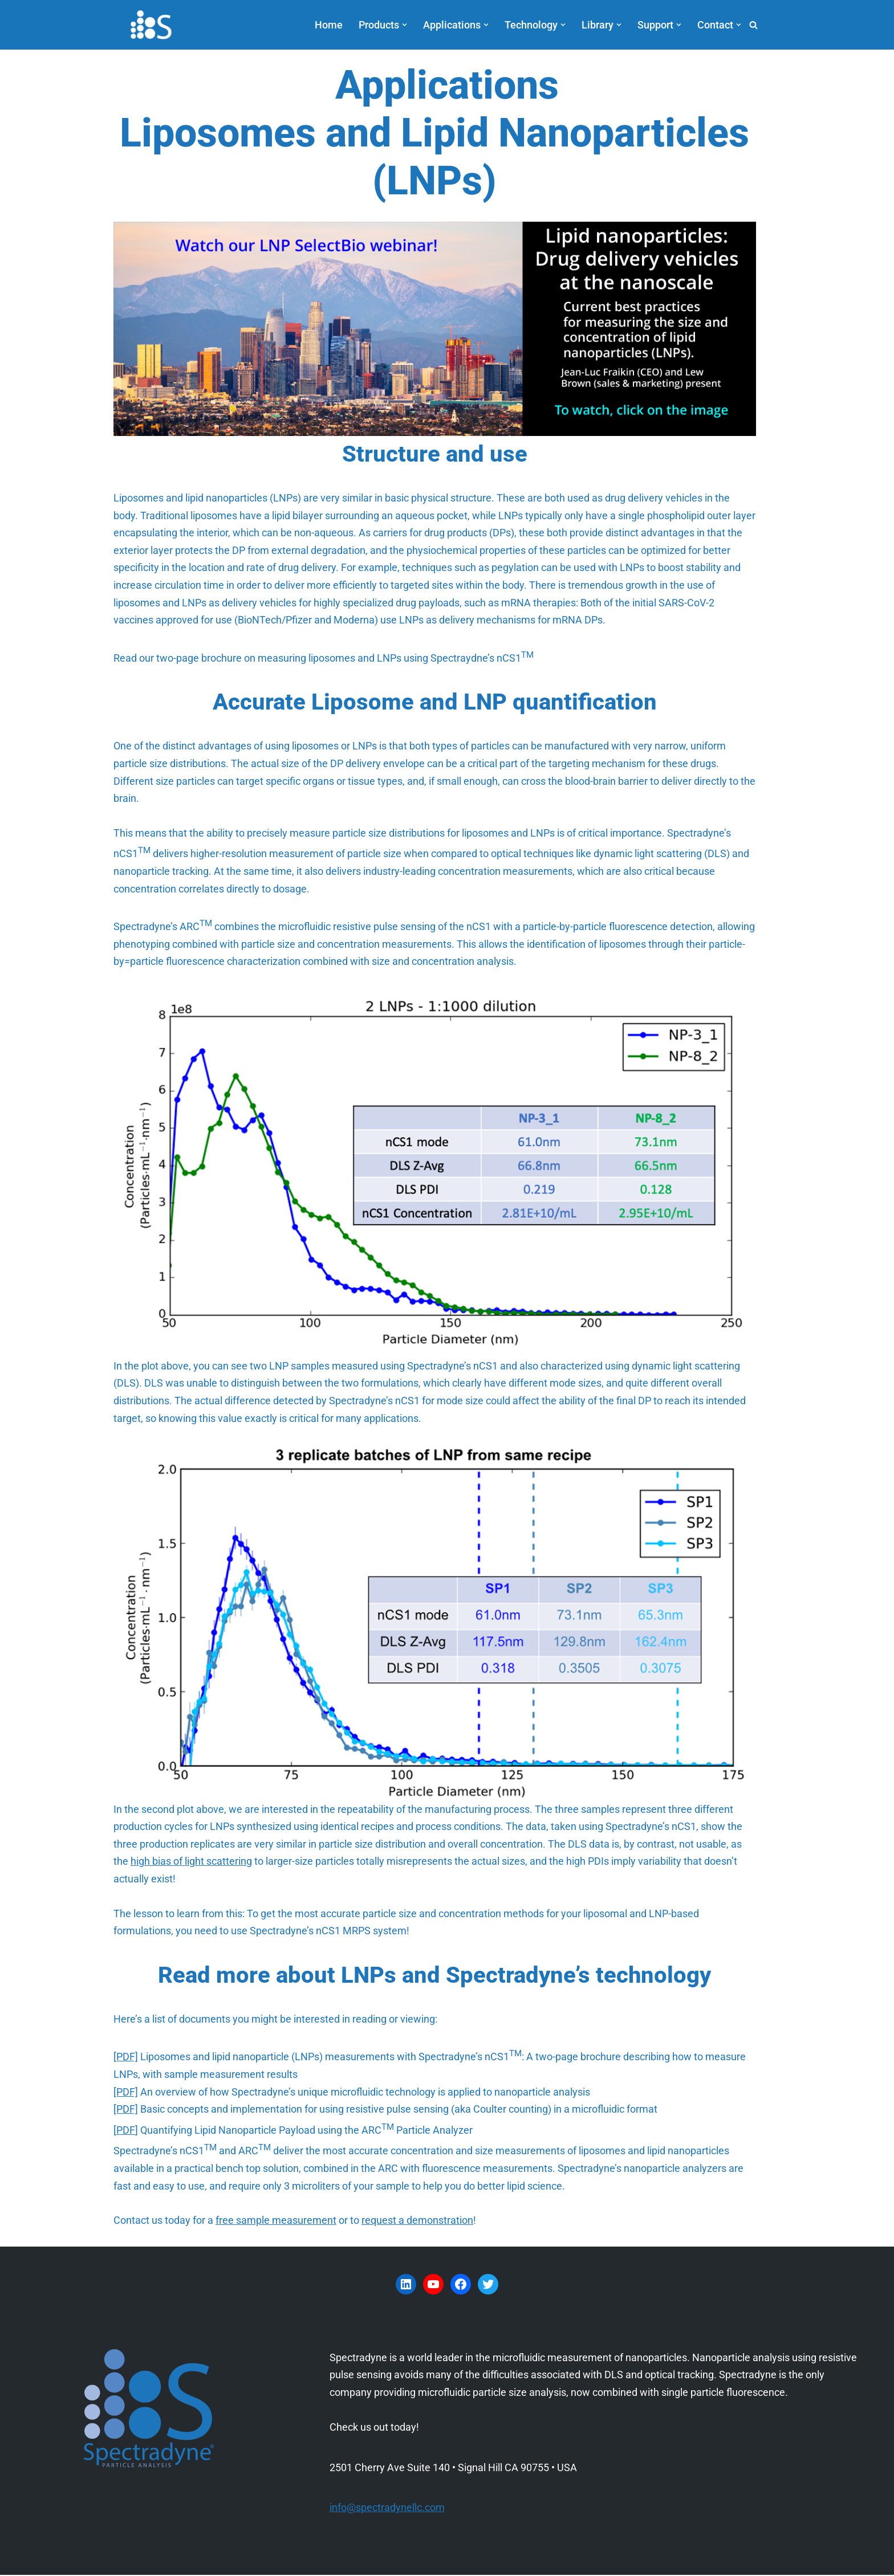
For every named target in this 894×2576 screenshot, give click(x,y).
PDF (125, 2131)
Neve (143, 2560)
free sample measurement (276, 2221)
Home (329, 25)
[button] (404, 24)
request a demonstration (417, 2221)
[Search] (753, 25)
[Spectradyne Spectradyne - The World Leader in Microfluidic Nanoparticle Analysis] (151, 24)
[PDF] (125, 2058)
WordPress (242, 2560)
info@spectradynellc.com (387, 2508)
